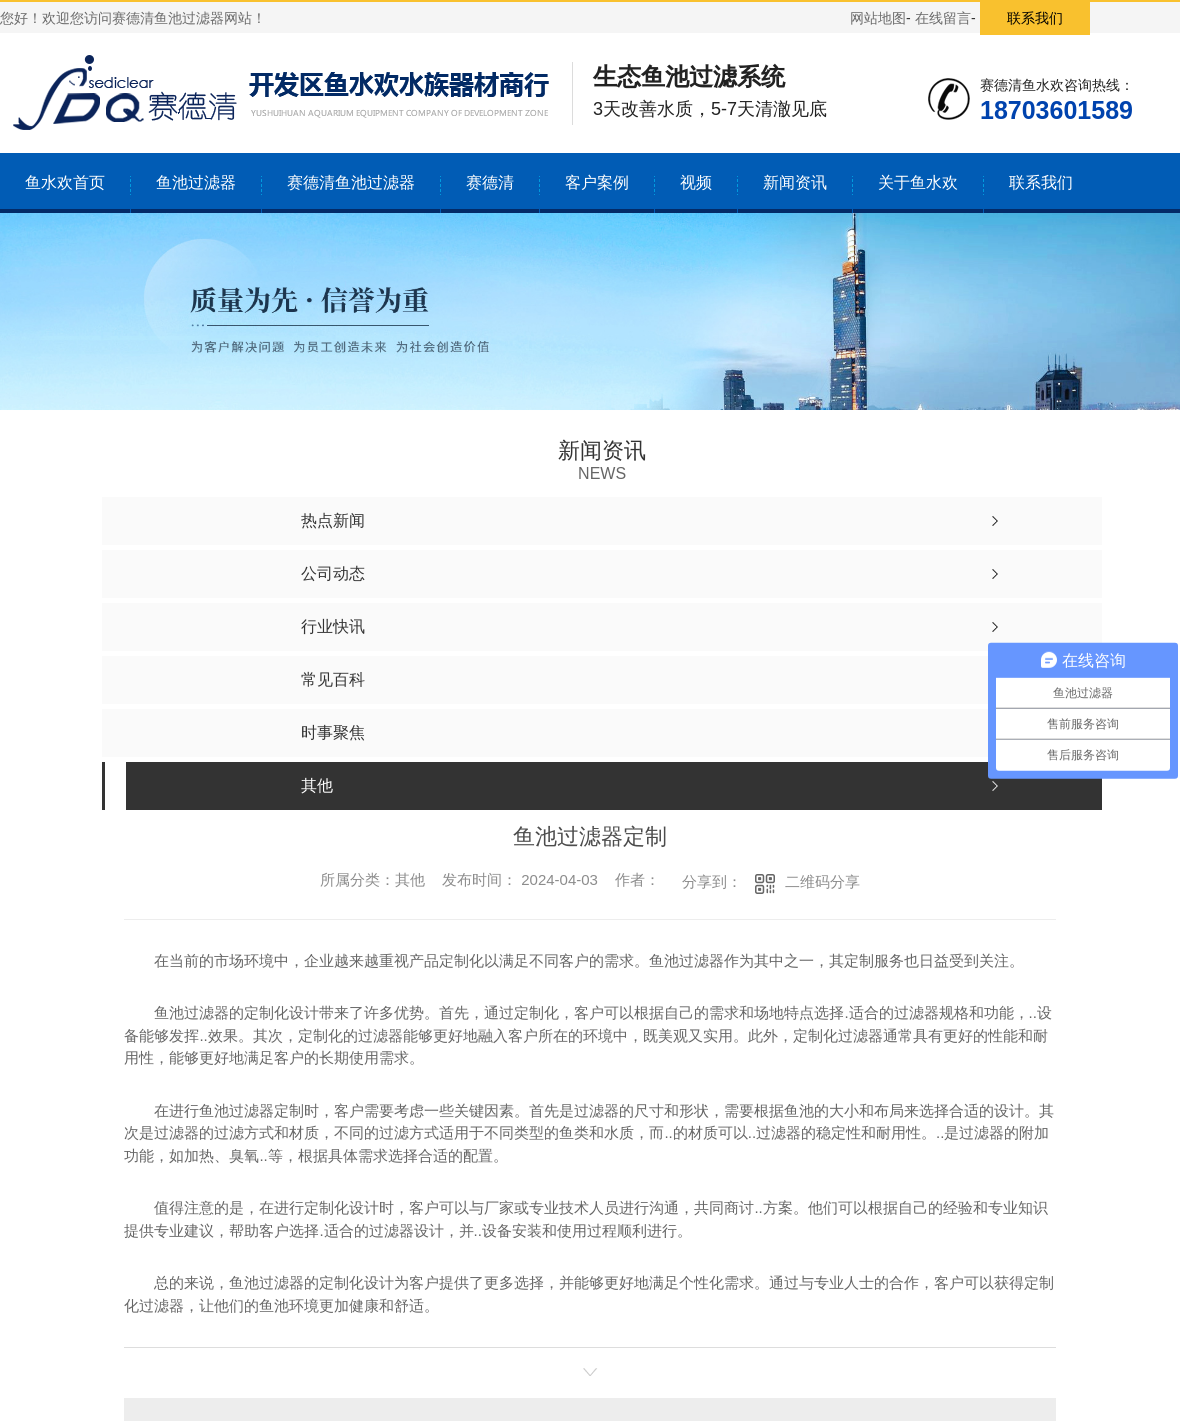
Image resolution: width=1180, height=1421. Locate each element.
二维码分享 (822, 881)
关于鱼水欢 (918, 182)
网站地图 (878, 18)
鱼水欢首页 (65, 182)
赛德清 (490, 182)
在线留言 (943, 18)
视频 (696, 182)
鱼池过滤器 (196, 182)
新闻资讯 (795, 182)
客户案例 (597, 182)
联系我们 (1035, 18)
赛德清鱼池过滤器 (351, 182)
